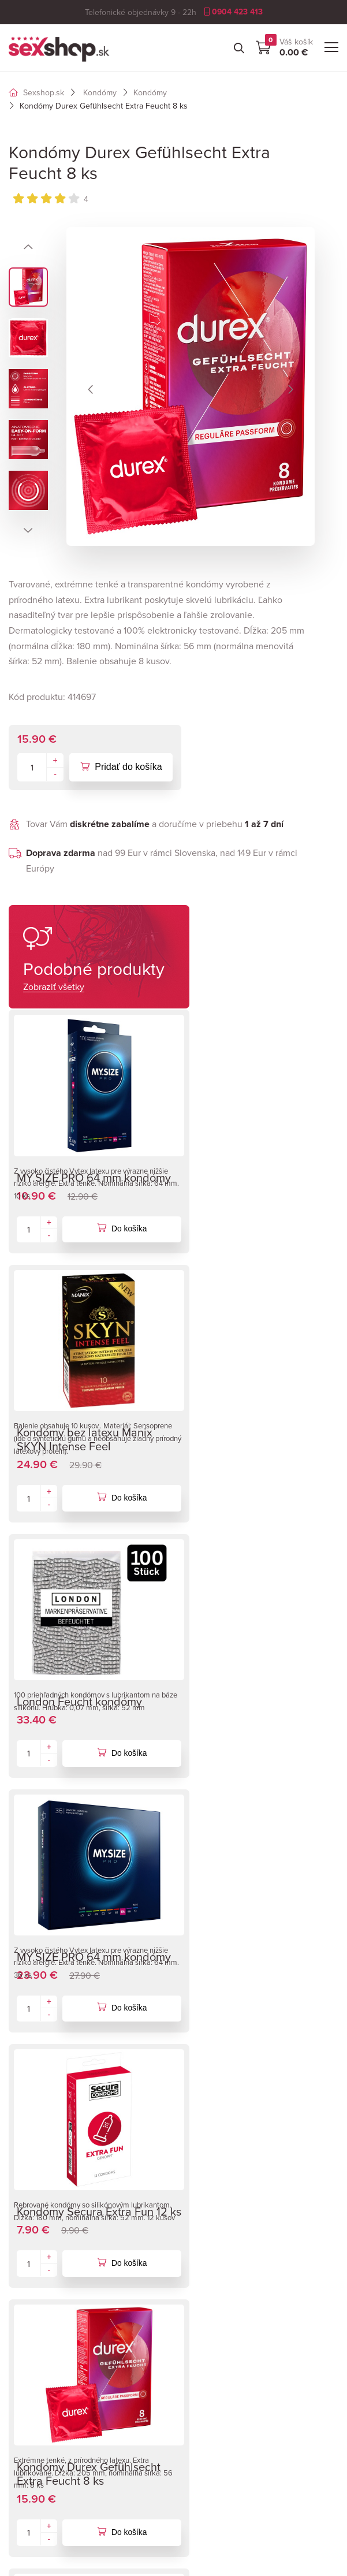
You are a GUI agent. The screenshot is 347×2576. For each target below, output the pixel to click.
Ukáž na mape (208, 2408)
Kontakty (197, 2248)
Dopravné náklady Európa (231, 2213)
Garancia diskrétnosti (51, 2409)
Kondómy (100, 92)
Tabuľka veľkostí (41, 2391)
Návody (24, 2374)
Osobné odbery (211, 2230)
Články (22, 2426)
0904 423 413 (233, 12)
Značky (23, 2357)
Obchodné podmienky (225, 2196)
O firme (195, 2178)
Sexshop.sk (36, 92)
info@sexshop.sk (59, 2252)
